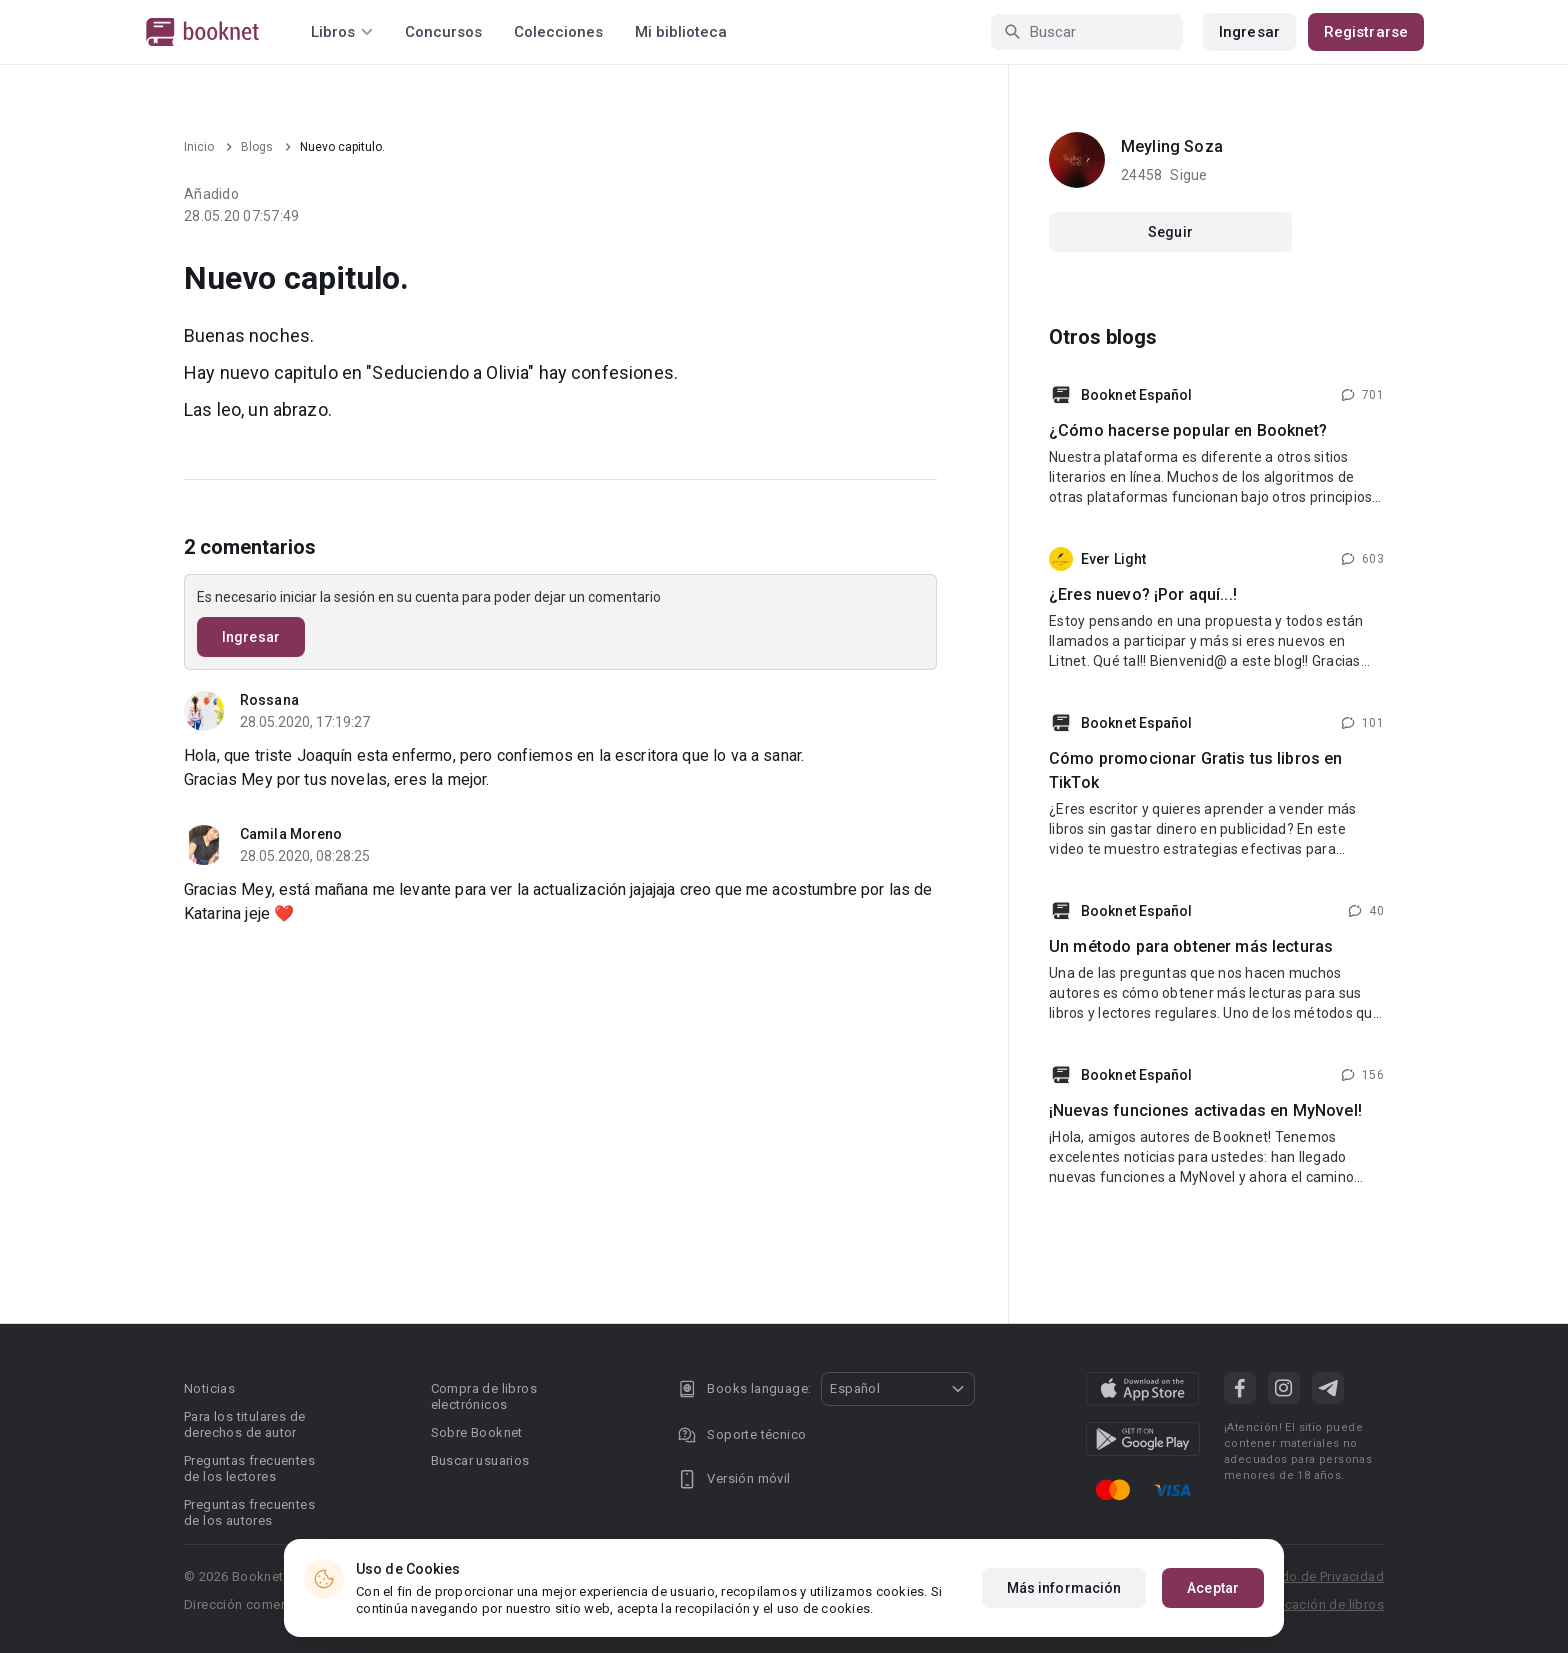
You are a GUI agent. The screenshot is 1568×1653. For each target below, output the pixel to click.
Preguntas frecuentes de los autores (249, 1512)
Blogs (257, 147)
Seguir (1170, 232)
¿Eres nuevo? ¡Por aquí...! (1143, 594)
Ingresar (1249, 32)
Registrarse (1366, 32)
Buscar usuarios (480, 1460)
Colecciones (558, 32)
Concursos (443, 32)
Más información (1064, 1588)
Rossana (269, 700)
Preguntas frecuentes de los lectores (249, 1468)
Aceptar (1213, 1588)
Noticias (209, 1388)
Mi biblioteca (681, 32)
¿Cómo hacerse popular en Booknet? (1188, 430)
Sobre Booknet (477, 1432)
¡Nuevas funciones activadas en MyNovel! (1205, 1110)
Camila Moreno (291, 834)
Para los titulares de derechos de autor (244, 1424)
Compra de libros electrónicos (484, 1396)
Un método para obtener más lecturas (1191, 946)
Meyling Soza (1172, 146)
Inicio (199, 147)
